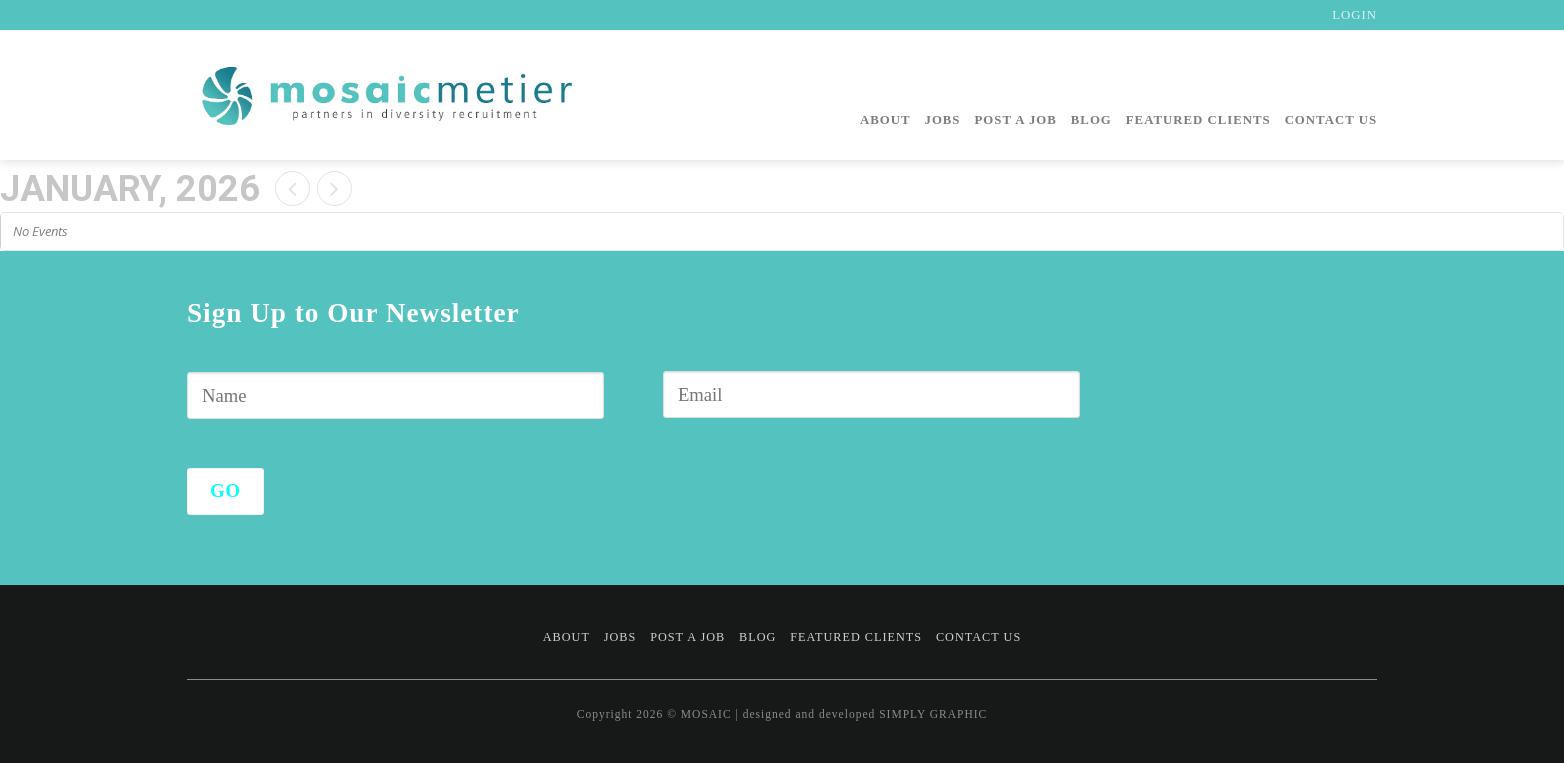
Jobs (942, 120)
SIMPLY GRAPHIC (933, 714)
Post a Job (1016, 120)
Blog (1091, 120)
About (885, 120)
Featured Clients (1198, 120)
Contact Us (1331, 120)
